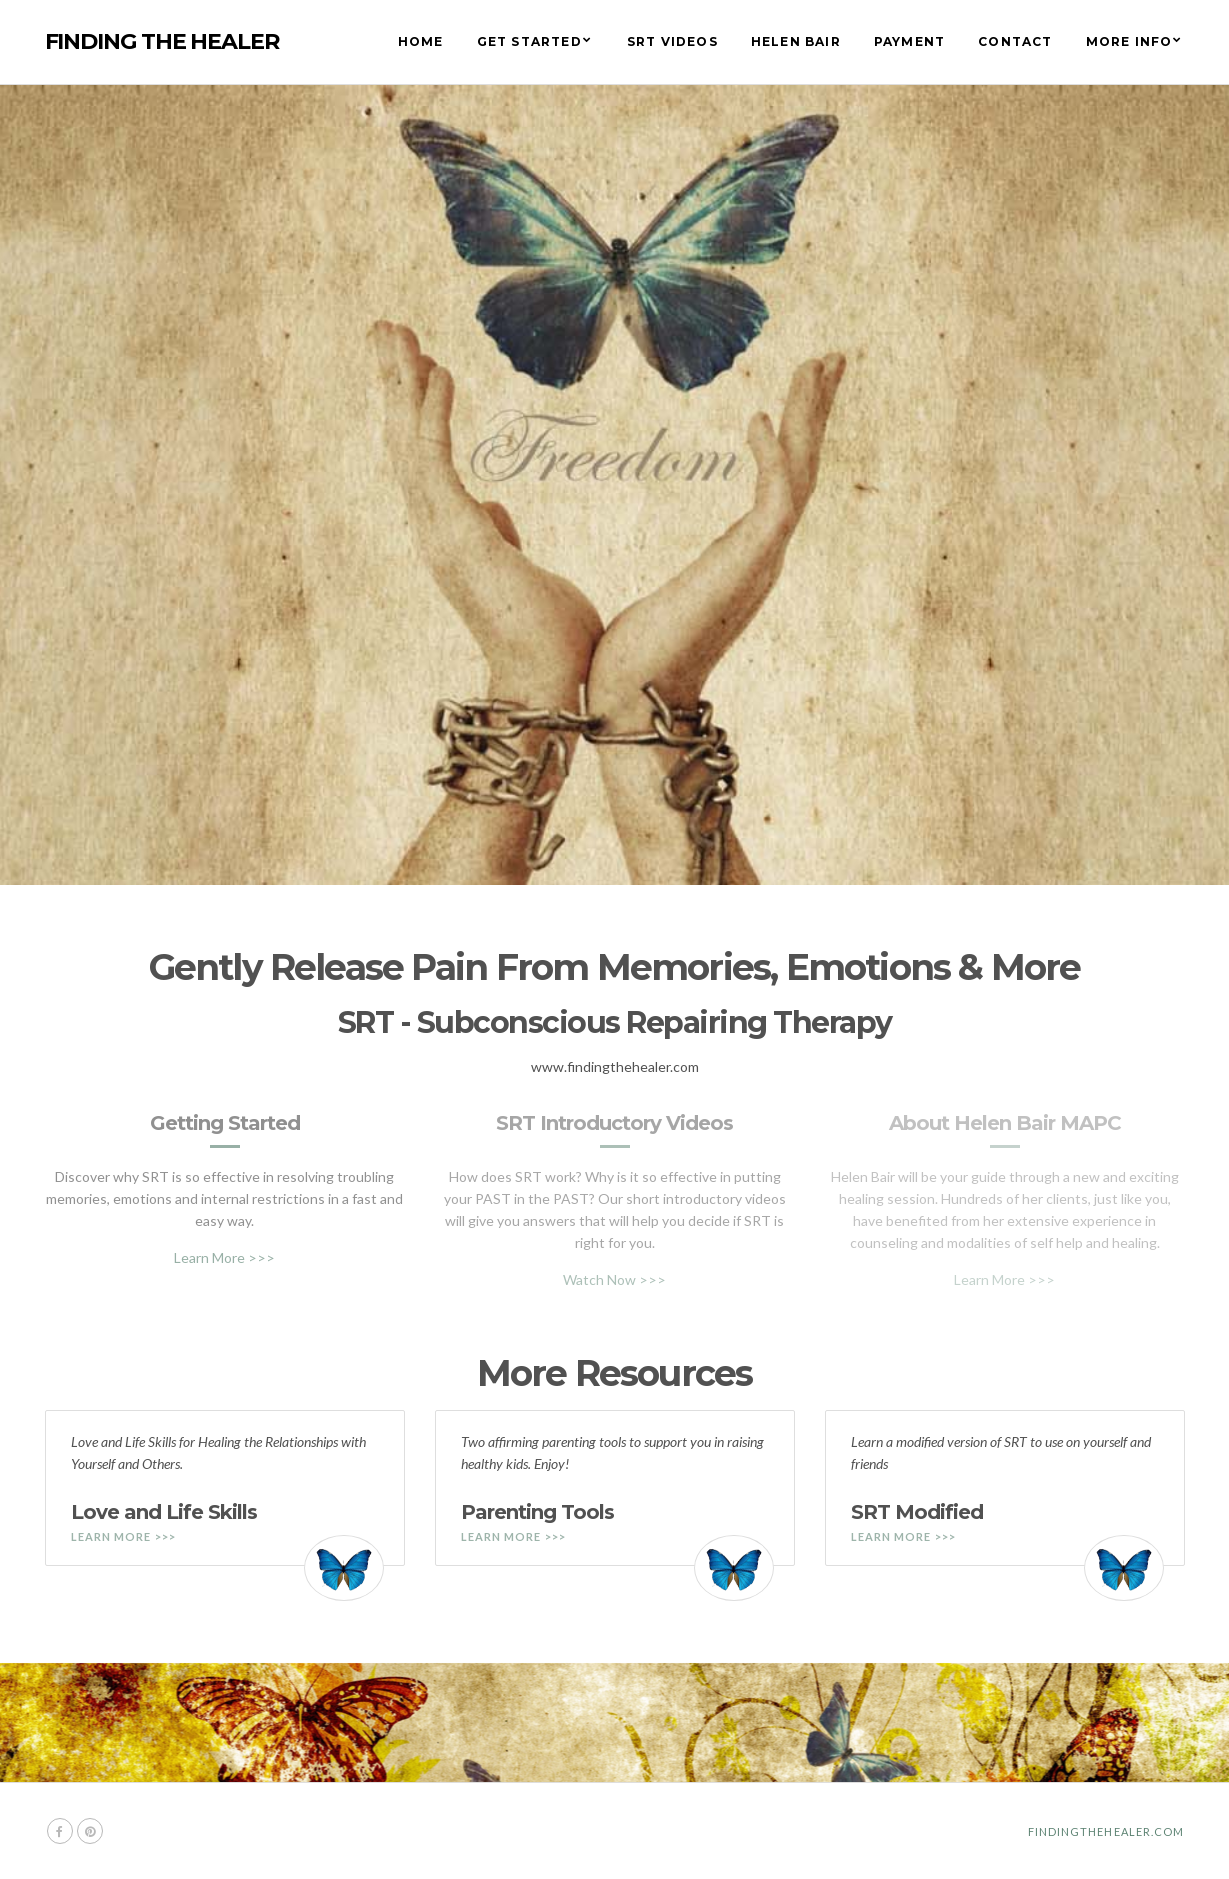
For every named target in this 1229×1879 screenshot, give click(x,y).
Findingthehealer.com (1106, 1831)
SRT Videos (672, 41)
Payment (909, 41)
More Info (1129, 41)
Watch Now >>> (614, 1279)
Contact (1015, 41)
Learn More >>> (224, 1257)
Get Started (529, 41)
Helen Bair (796, 41)
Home (421, 41)
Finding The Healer (162, 41)
